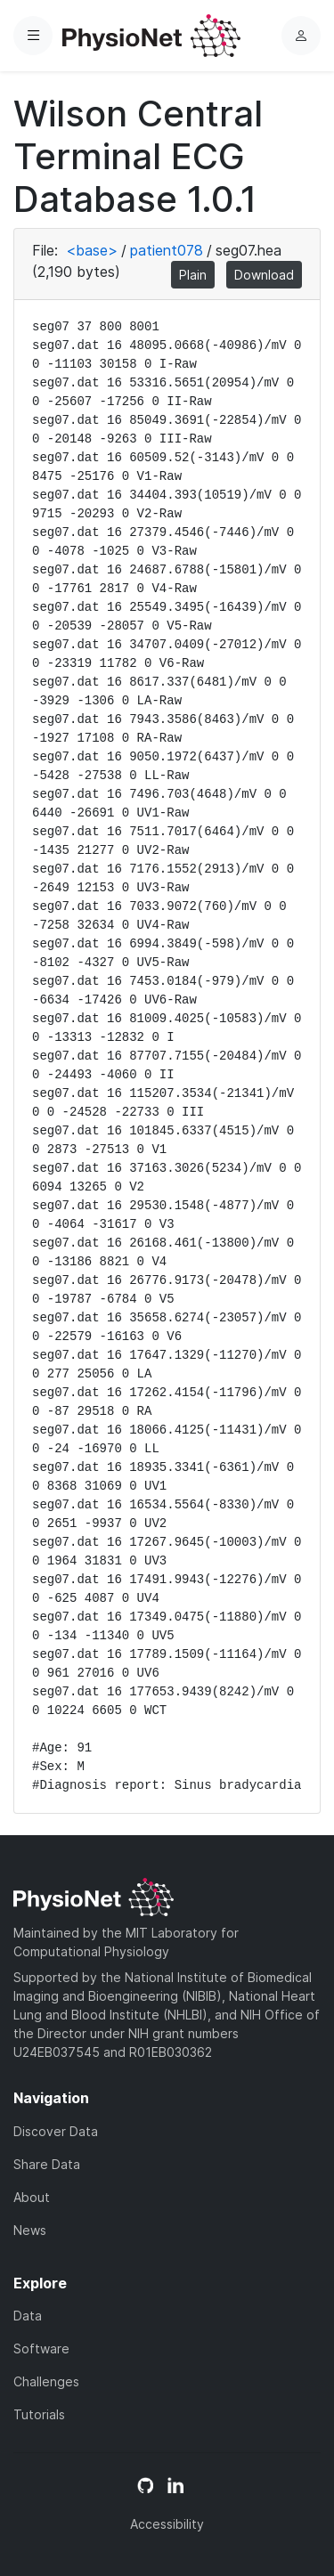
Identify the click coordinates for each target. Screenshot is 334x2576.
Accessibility (167, 2523)
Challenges (46, 2381)
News (29, 2230)
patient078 (166, 250)
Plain (193, 274)
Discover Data (55, 2131)
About (31, 2197)
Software (41, 2348)
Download (264, 274)
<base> (92, 250)
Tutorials (39, 2414)
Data (27, 2315)
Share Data (46, 2164)
